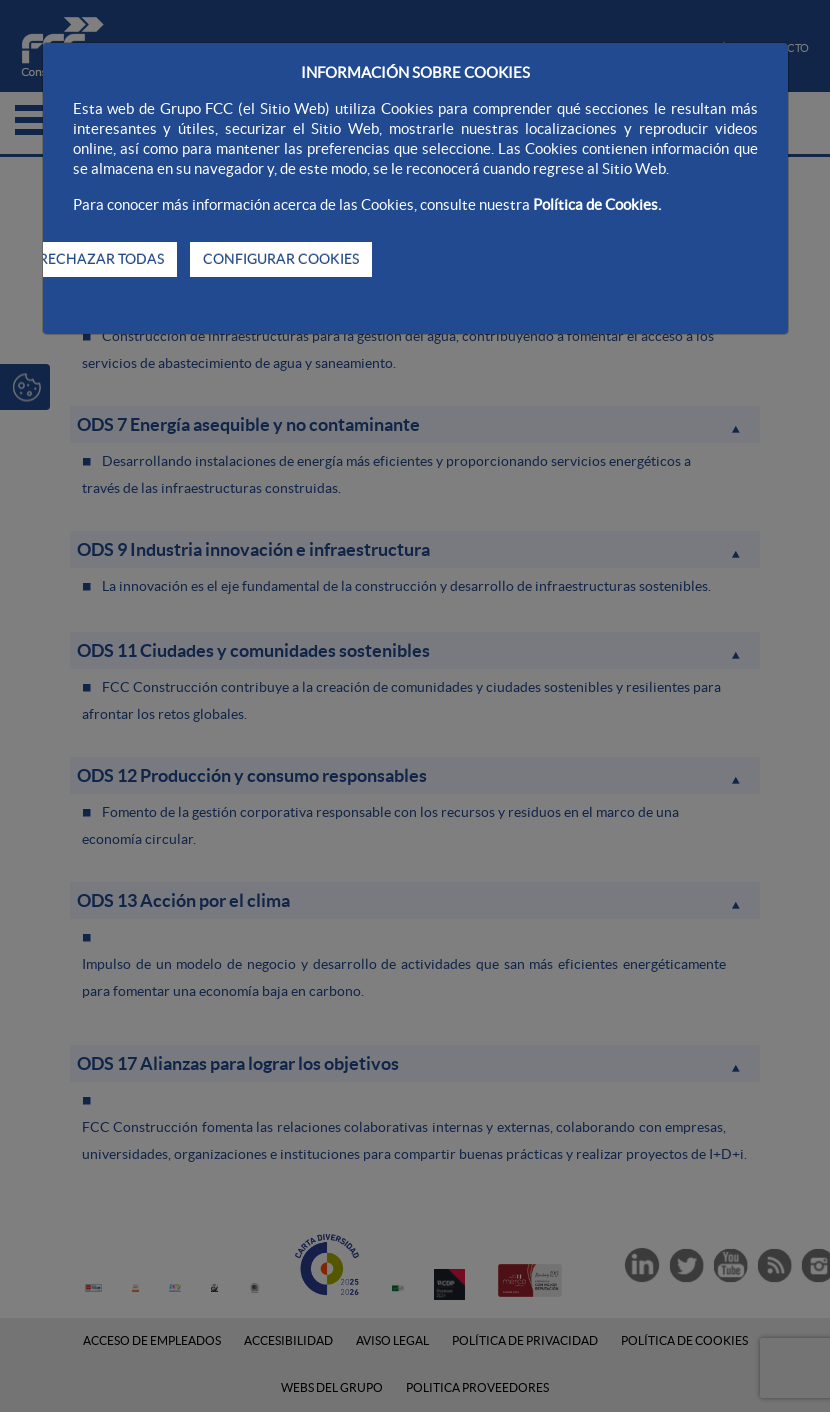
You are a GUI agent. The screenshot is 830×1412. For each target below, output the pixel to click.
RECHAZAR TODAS (101, 259)
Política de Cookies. (597, 204)
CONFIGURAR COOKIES (281, 259)
